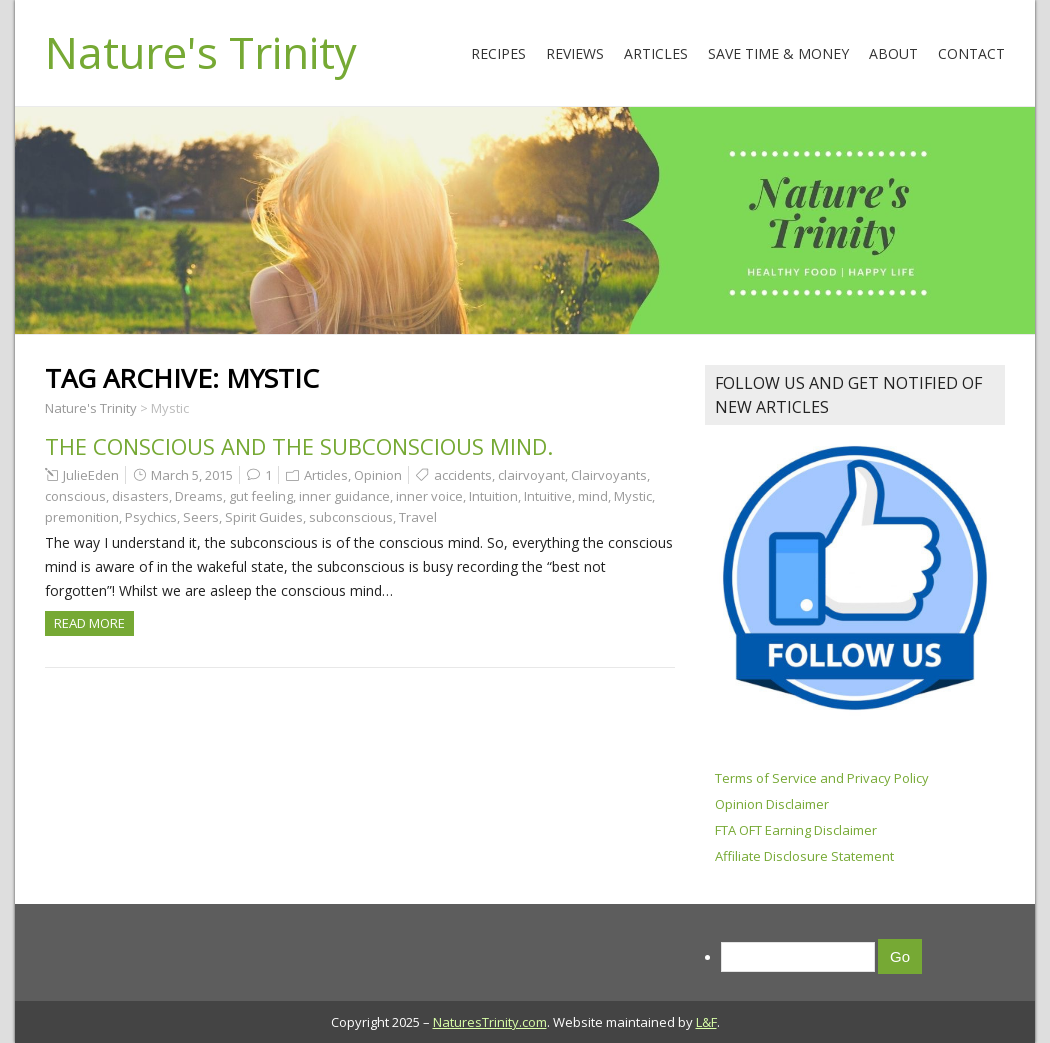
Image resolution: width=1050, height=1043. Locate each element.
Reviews (575, 53)
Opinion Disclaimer (772, 804)
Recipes (498, 53)
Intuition (493, 496)
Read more (89, 623)
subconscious (351, 517)
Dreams (199, 496)
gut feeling (261, 496)
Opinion (378, 475)
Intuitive (548, 496)
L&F (706, 1022)
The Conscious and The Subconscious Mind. (299, 446)
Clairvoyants (609, 475)
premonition (82, 517)
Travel (418, 517)
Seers (201, 517)
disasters (140, 496)
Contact (971, 53)
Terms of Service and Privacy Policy (822, 778)
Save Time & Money (778, 53)
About (893, 53)
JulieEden (91, 475)
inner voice (429, 496)
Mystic (633, 496)
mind (593, 496)
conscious (75, 496)
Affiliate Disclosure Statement (804, 856)
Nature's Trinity (201, 52)
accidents (463, 475)
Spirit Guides (264, 517)
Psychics (151, 517)
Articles (656, 53)
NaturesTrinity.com (490, 1022)
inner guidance (344, 496)
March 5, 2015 (192, 475)
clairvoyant (531, 475)
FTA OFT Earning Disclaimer (796, 830)
